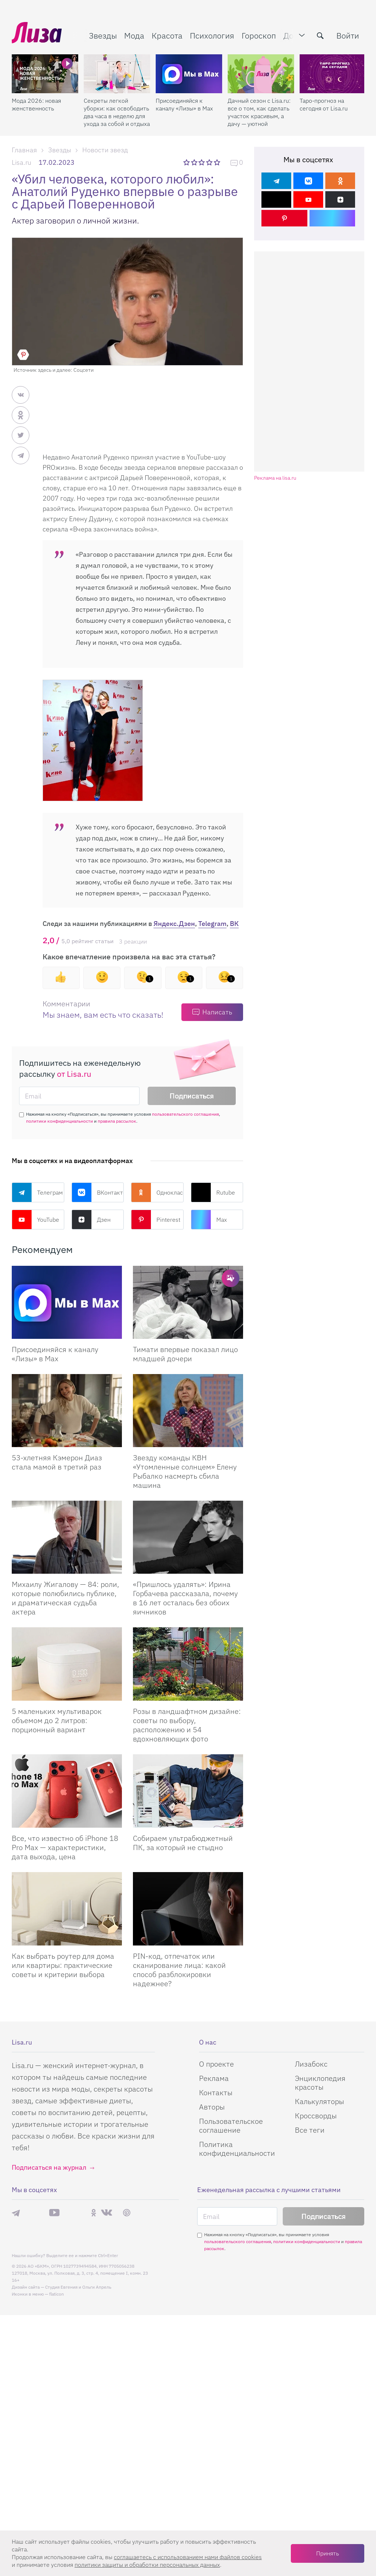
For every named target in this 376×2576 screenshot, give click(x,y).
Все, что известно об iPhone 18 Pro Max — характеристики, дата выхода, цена (65, 1847)
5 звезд (217, 162)
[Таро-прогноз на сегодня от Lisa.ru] (333, 73)
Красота (167, 35)
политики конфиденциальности (59, 1121)
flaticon (56, 2294)
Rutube (213, 1192)
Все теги (310, 2130)
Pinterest (155, 1219)
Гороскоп (259, 35)
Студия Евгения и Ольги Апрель (78, 2287)
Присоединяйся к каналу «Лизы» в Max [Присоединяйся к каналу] (55, 1353)
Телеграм (37, 1192)
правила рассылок (117, 1121)
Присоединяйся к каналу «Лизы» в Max (184, 104)
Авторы (212, 2107)
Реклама (214, 2078)
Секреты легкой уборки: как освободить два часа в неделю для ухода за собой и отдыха (117, 112)
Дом (291, 35)
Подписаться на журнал (49, 2167)
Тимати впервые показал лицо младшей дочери (185, 1353)
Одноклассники (157, 1192)
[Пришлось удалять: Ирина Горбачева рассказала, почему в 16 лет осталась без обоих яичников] (188, 1537)
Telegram (212, 923)
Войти (347, 35)
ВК (234, 923)
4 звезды (210, 162)
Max (209, 1219)
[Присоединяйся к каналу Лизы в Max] (67, 1302)
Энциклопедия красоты (320, 2082)
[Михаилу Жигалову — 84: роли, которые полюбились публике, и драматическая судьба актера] (67, 1537)
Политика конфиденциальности (237, 2148)
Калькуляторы (319, 2101)
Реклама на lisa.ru (275, 478)
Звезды (103, 35)
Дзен (91, 1219)
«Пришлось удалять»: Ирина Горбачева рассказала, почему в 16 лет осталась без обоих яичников (185, 1598)
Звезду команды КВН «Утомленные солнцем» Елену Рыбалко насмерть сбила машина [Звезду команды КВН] (185, 1471)
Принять (327, 2553)
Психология (212, 35)
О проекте (216, 2064)
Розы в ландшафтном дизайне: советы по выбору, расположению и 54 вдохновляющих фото (187, 1725)
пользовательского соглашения (185, 1114)
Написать (217, 1012)
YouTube (35, 1219)
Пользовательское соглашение (231, 2125)
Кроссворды (316, 2116)
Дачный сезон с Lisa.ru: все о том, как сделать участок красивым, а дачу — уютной (259, 112)
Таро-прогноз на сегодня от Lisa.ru (324, 104)
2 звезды (195, 162)
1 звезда (187, 162)
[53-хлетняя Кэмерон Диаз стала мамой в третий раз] (67, 1410)
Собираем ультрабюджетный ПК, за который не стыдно (183, 1842)
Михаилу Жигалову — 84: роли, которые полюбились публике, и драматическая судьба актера (65, 1598)
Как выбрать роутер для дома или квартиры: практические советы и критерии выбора (63, 1965)
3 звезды (202, 162)
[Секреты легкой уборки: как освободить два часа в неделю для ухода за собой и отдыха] (117, 73)
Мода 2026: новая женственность (36, 104)
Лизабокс (311, 2064)
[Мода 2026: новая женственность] (45, 73)
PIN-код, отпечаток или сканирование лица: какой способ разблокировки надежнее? (179, 1969)
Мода (134, 35)
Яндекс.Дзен (174, 923)
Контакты (215, 2092)
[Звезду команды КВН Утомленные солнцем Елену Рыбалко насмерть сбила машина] (188, 1410)
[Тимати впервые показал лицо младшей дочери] (188, 1302)
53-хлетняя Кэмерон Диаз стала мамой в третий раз (57, 1462)
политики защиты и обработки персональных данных (147, 2564)
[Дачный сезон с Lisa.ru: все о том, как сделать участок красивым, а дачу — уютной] (261, 73)
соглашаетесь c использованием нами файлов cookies (188, 2557)
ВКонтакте (98, 1192)
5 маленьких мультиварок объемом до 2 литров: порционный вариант (57, 1720)
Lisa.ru (21, 162)
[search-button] (320, 35)
